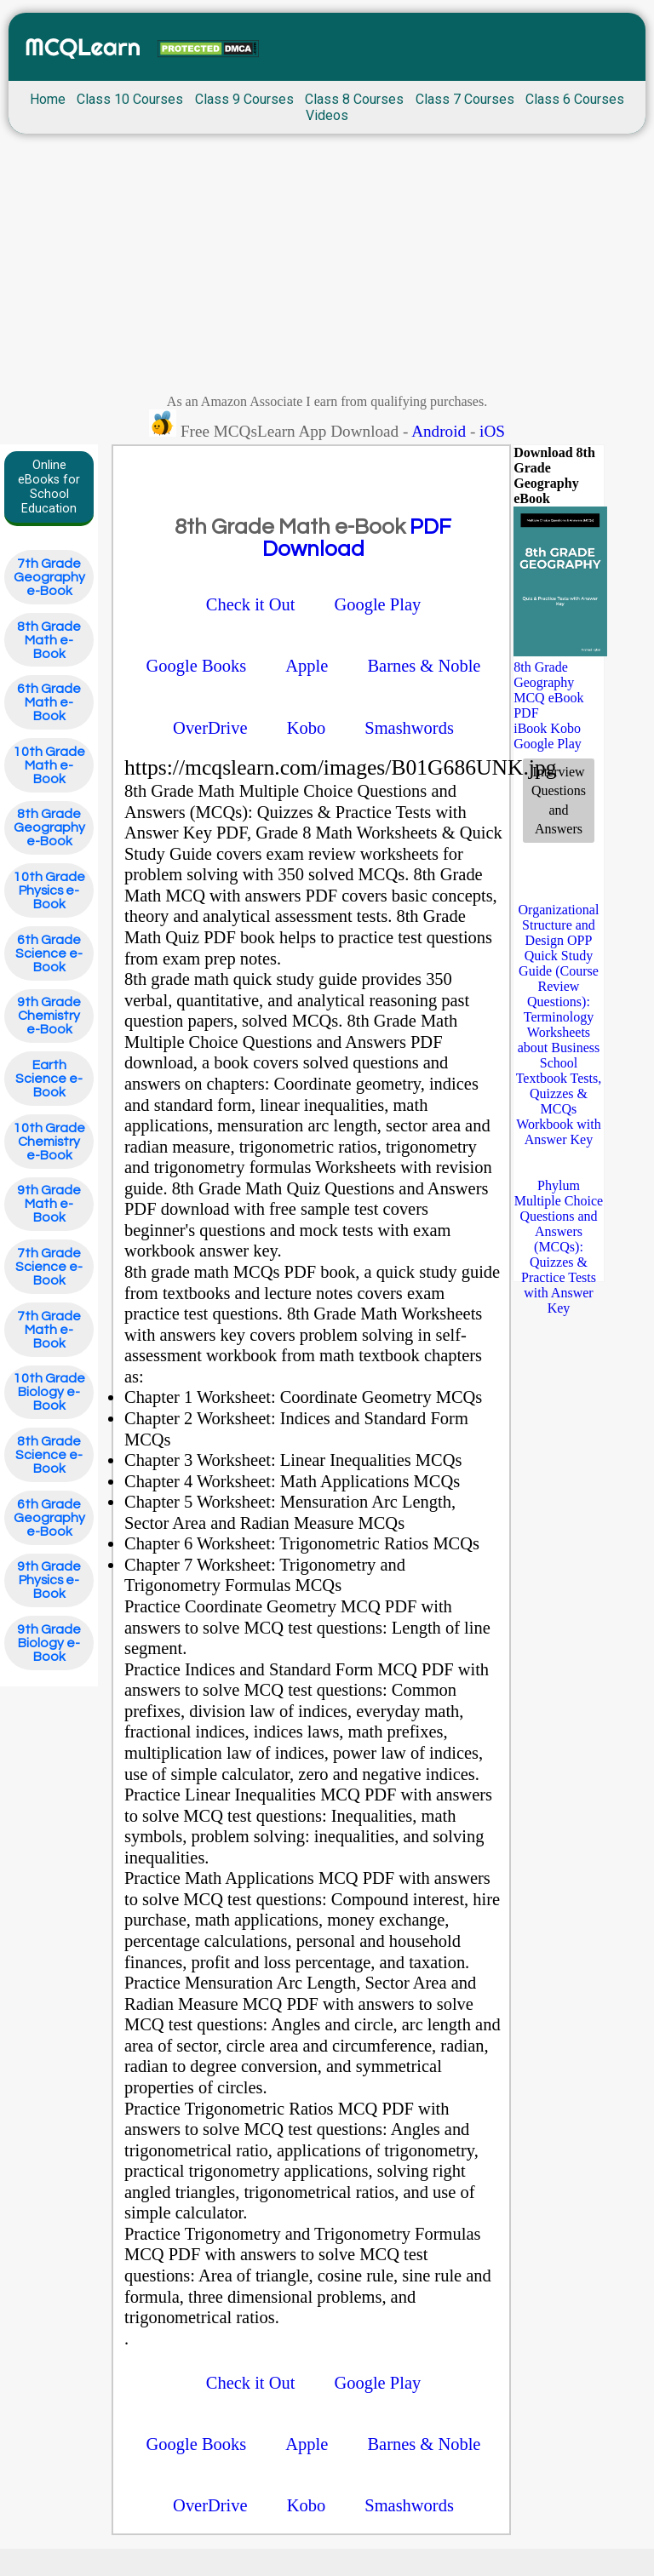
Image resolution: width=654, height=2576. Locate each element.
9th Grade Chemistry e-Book (49, 1015)
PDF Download (357, 538)
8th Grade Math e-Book (49, 640)
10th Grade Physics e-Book (49, 890)
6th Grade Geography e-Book (49, 1517)
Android (438, 431)
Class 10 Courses (130, 99)
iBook (530, 728)
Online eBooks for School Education (49, 487)
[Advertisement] (327, 268)
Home (48, 99)
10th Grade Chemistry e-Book (49, 1141)
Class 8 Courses (354, 99)
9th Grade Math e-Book (49, 1203)
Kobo (565, 728)
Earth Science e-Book (49, 1078)
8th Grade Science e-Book (49, 1454)
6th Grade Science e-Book (49, 953)
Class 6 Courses (574, 99)
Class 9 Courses (244, 99)
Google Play (547, 743)
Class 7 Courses (465, 99)
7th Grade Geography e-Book (49, 577)
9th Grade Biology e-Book (49, 1643)
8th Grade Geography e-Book (49, 827)
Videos (327, 115)
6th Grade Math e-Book (49, 702)
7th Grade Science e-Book (49, 1266)
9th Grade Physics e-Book (49, 1580)
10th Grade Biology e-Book (49, 1391)
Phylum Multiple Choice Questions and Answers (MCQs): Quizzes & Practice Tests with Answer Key (558, 1246)
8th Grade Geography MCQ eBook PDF (548, 690)
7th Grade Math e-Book (49, 1329)
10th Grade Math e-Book (49, 765)
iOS (492, 431)
